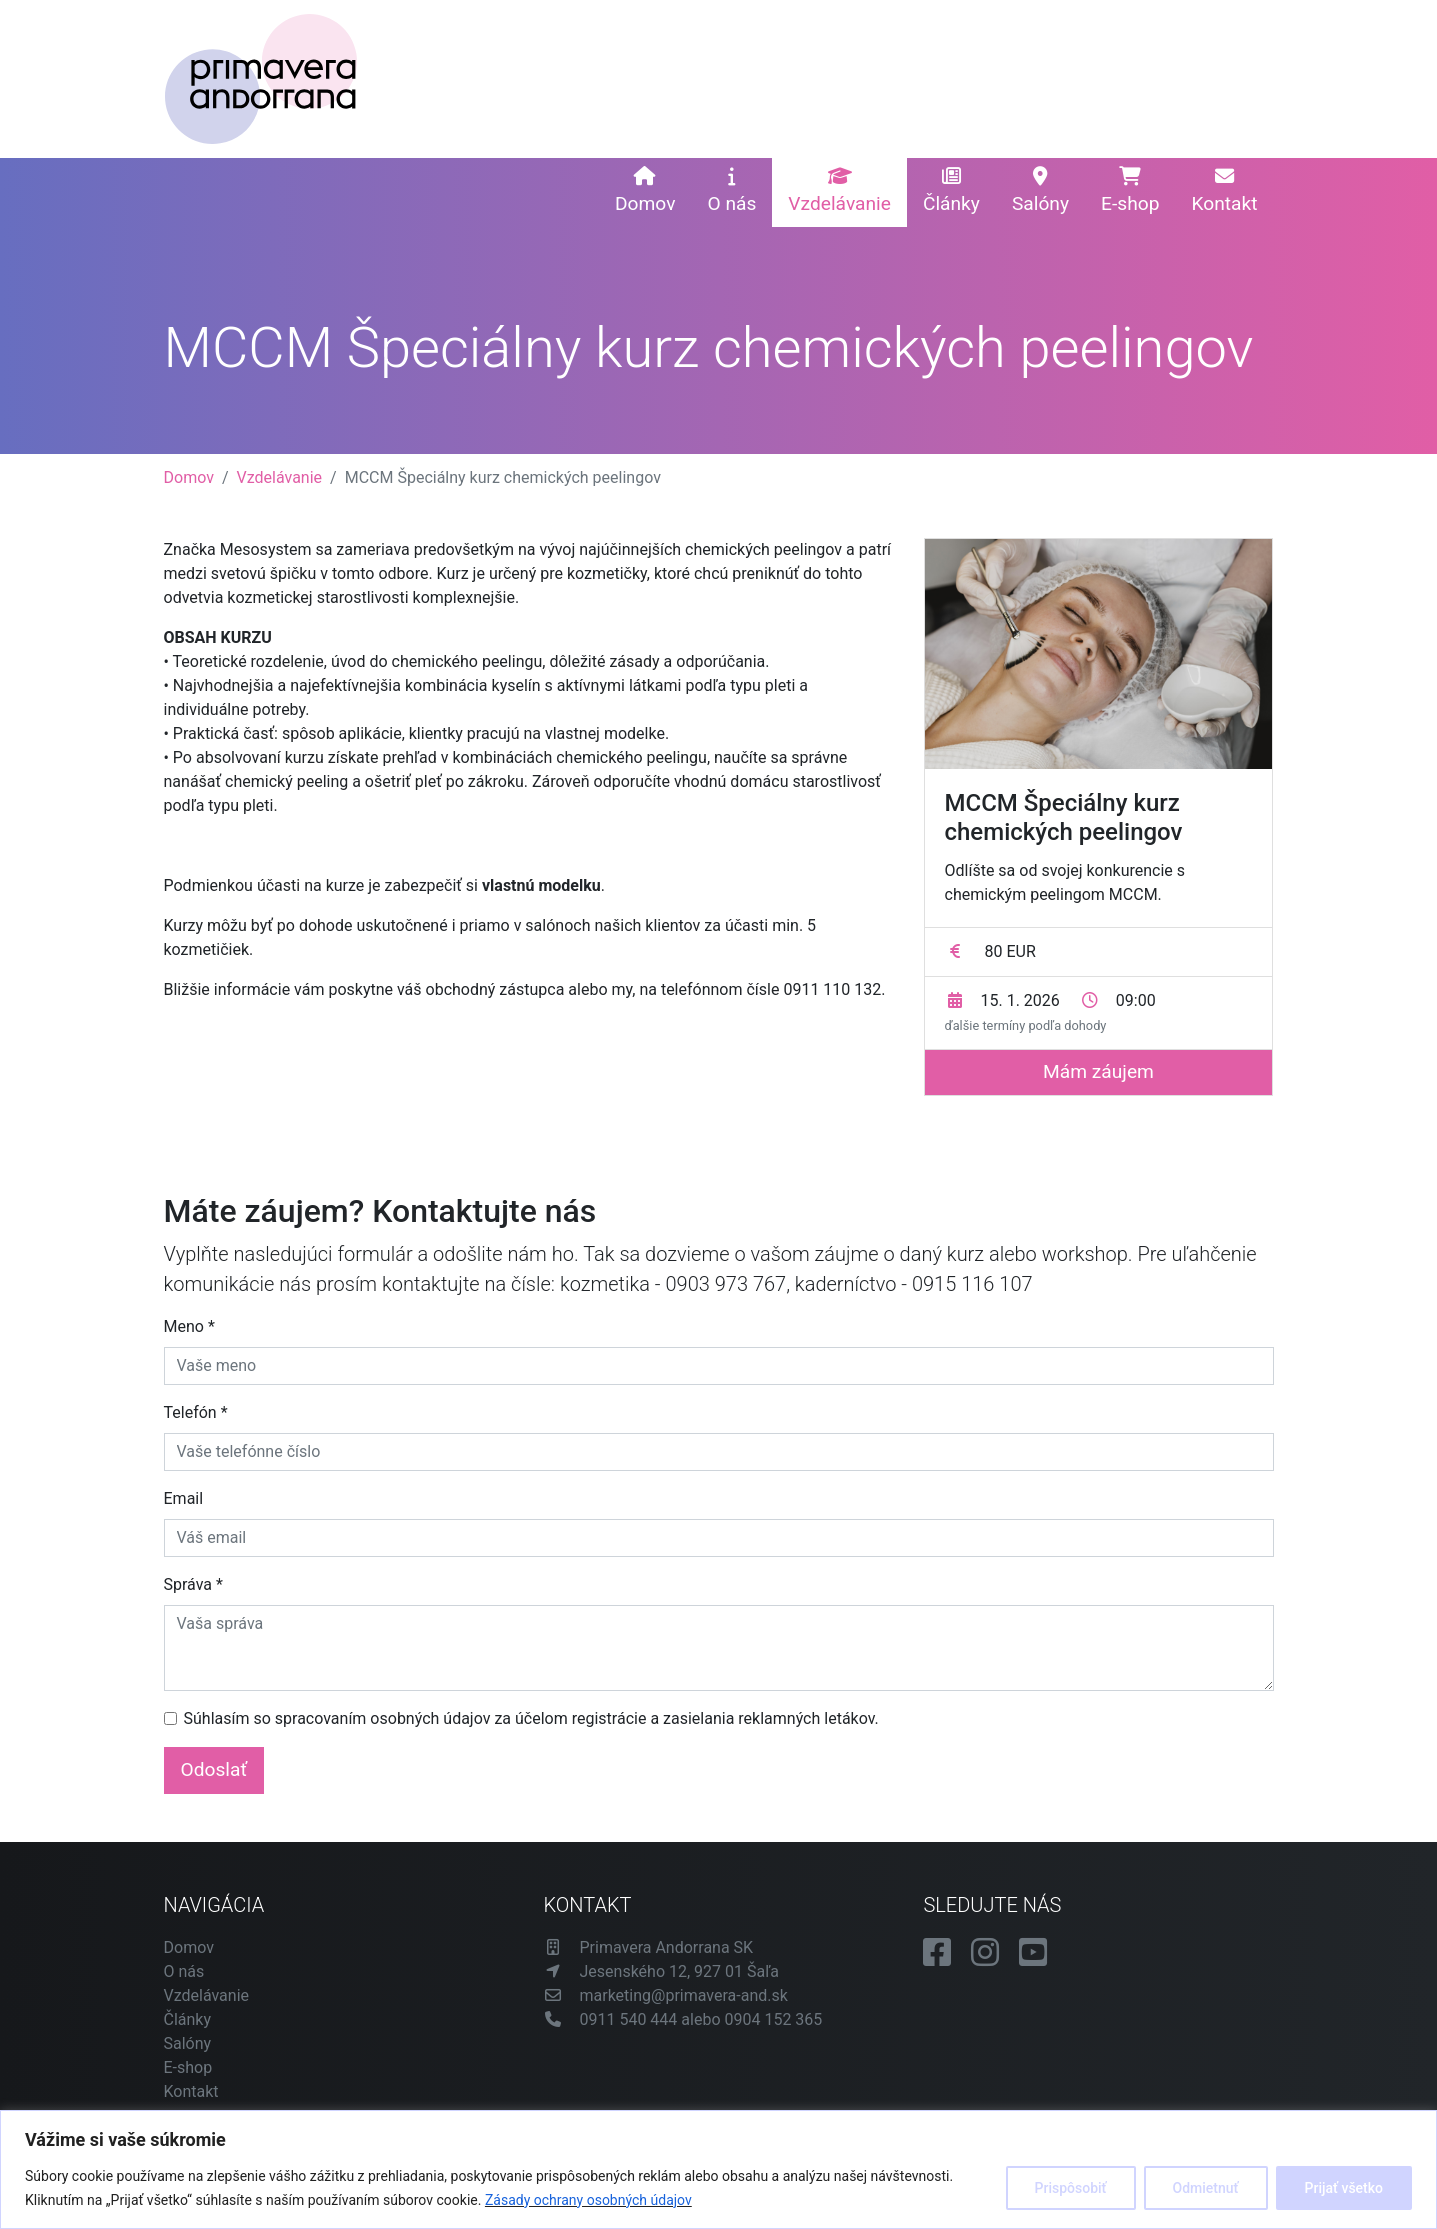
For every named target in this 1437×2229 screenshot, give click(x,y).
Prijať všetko (1344, 2188)
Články (951, 191)
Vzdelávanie (839, 191)
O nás (731, 191)
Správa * (193, 1584)
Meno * (189, 1326)
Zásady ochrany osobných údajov (588, 2200)
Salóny (1040, 191)
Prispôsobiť (1071, 2188)
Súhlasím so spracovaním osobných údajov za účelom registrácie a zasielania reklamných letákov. (531, 1718)
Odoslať (214, 1769)
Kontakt (1224, 191)
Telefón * (196, 1412)
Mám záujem (1098, 1071)
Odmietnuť (1206, 2188)
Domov (645, 191)
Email (184, 1498)
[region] (718, 2169)
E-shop (1130, 191)
